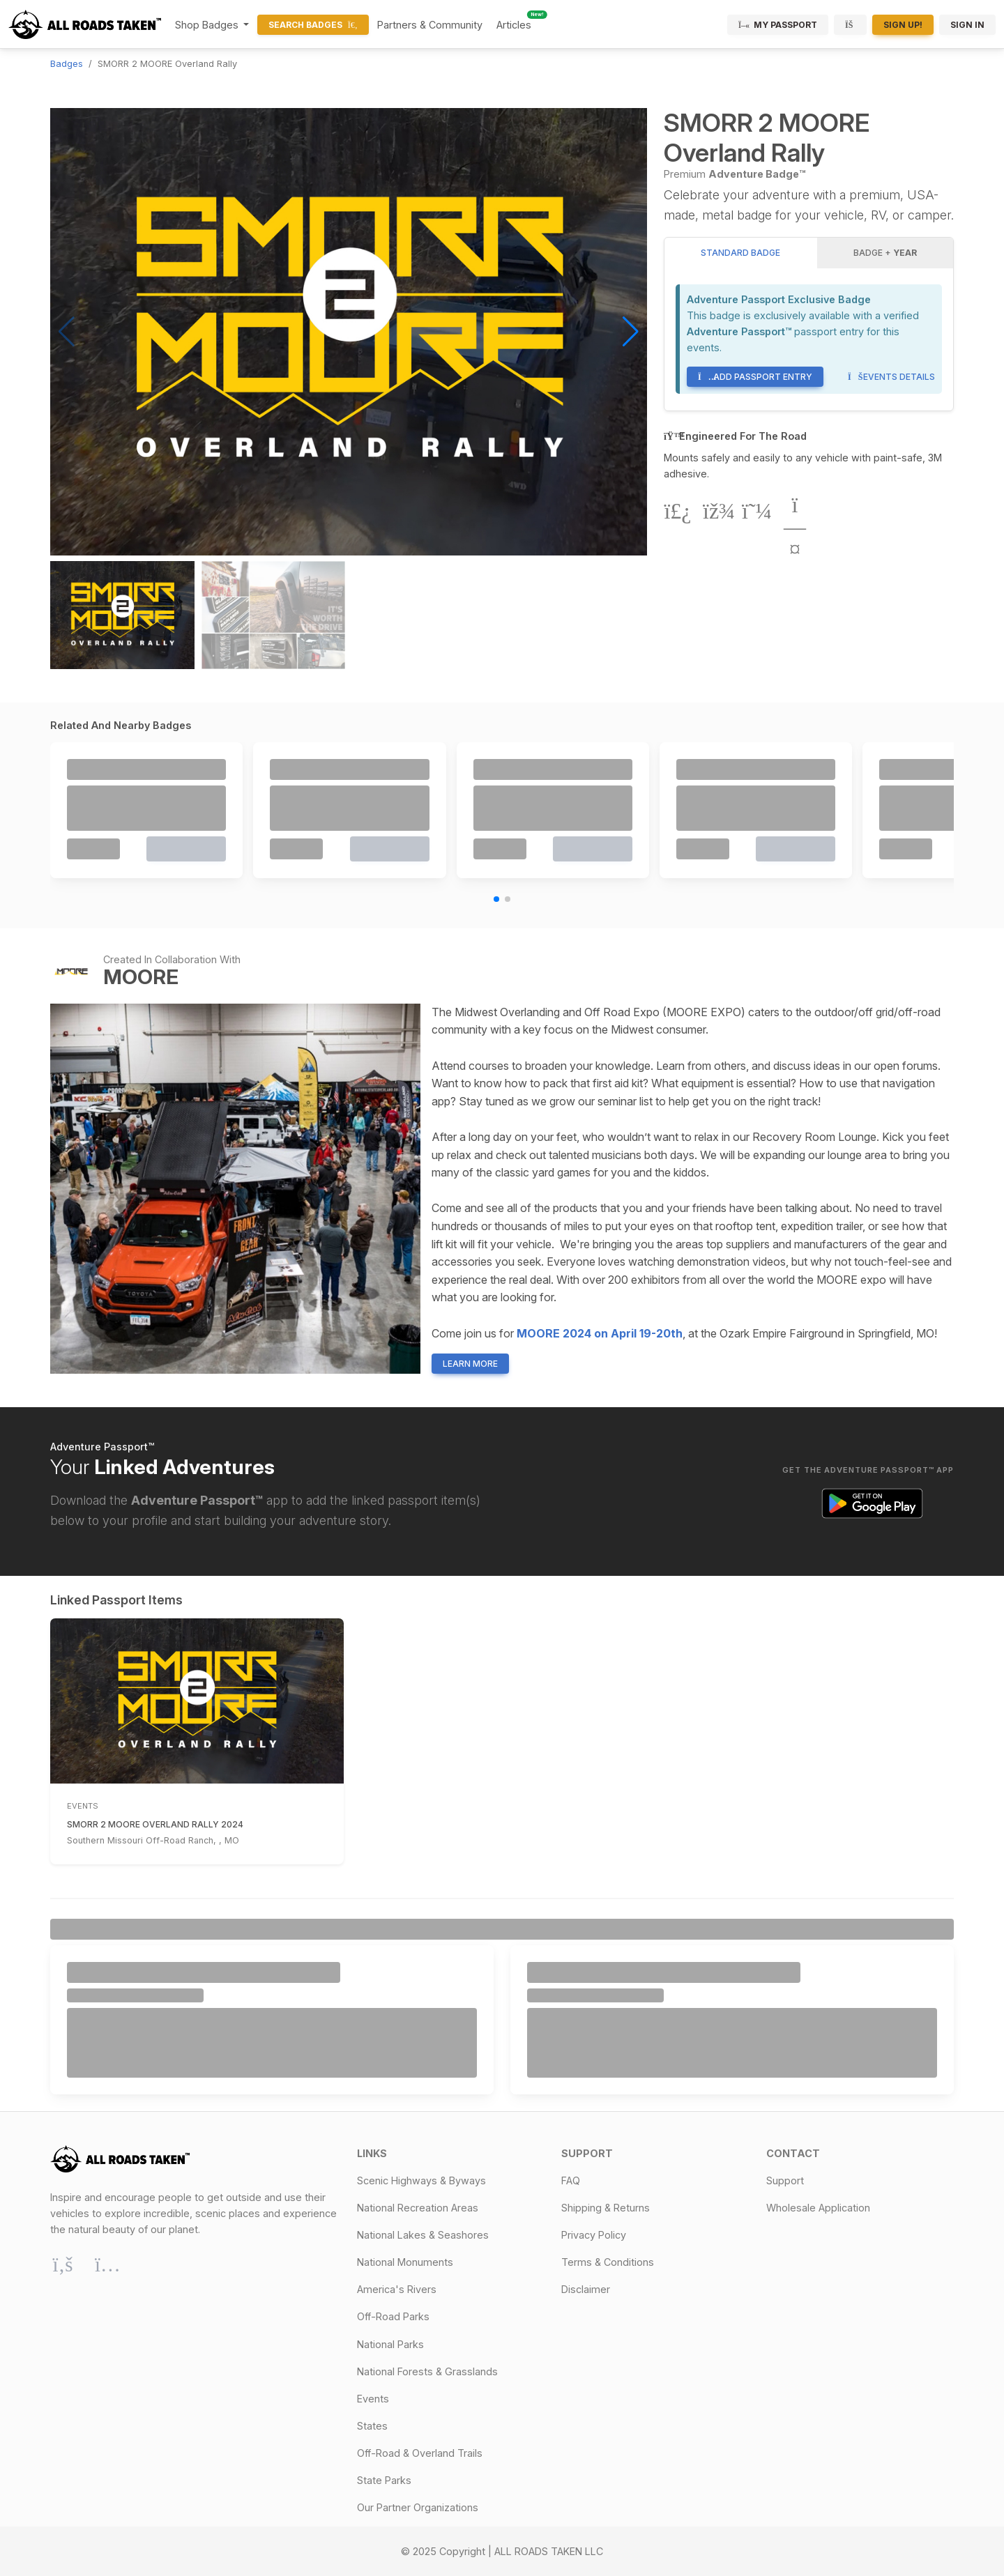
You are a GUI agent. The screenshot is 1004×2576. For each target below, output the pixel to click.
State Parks (384, 2480)
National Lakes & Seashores (423, 2235)
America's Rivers (396, 2289)
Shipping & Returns (605, 2208)
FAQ (570, 2180)
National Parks (390, 2344)
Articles (513, 25)
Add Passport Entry (755, 376)
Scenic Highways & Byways (421, 2180)
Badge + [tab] (885, 252)
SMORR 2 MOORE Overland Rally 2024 (155, 1824)
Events (373, 2399)
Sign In (967, 25)
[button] (630, 331)
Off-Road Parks (393, 2316)
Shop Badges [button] (208, 25)
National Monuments (405, 2262)
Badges (66, 64)
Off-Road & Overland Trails (419, 2453)
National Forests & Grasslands (427, 2371)
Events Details (891, 376)
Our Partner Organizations (417, 2507)
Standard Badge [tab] (740, 252)
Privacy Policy (593, 2235)
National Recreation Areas (417, 2208)
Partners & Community (429, 25)
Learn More (470, 1363)
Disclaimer (585, 2289)
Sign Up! (902, 25)
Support (785, 2180)
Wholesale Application (818, 2208)
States (372, 2426)
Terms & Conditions (607, 2262)
